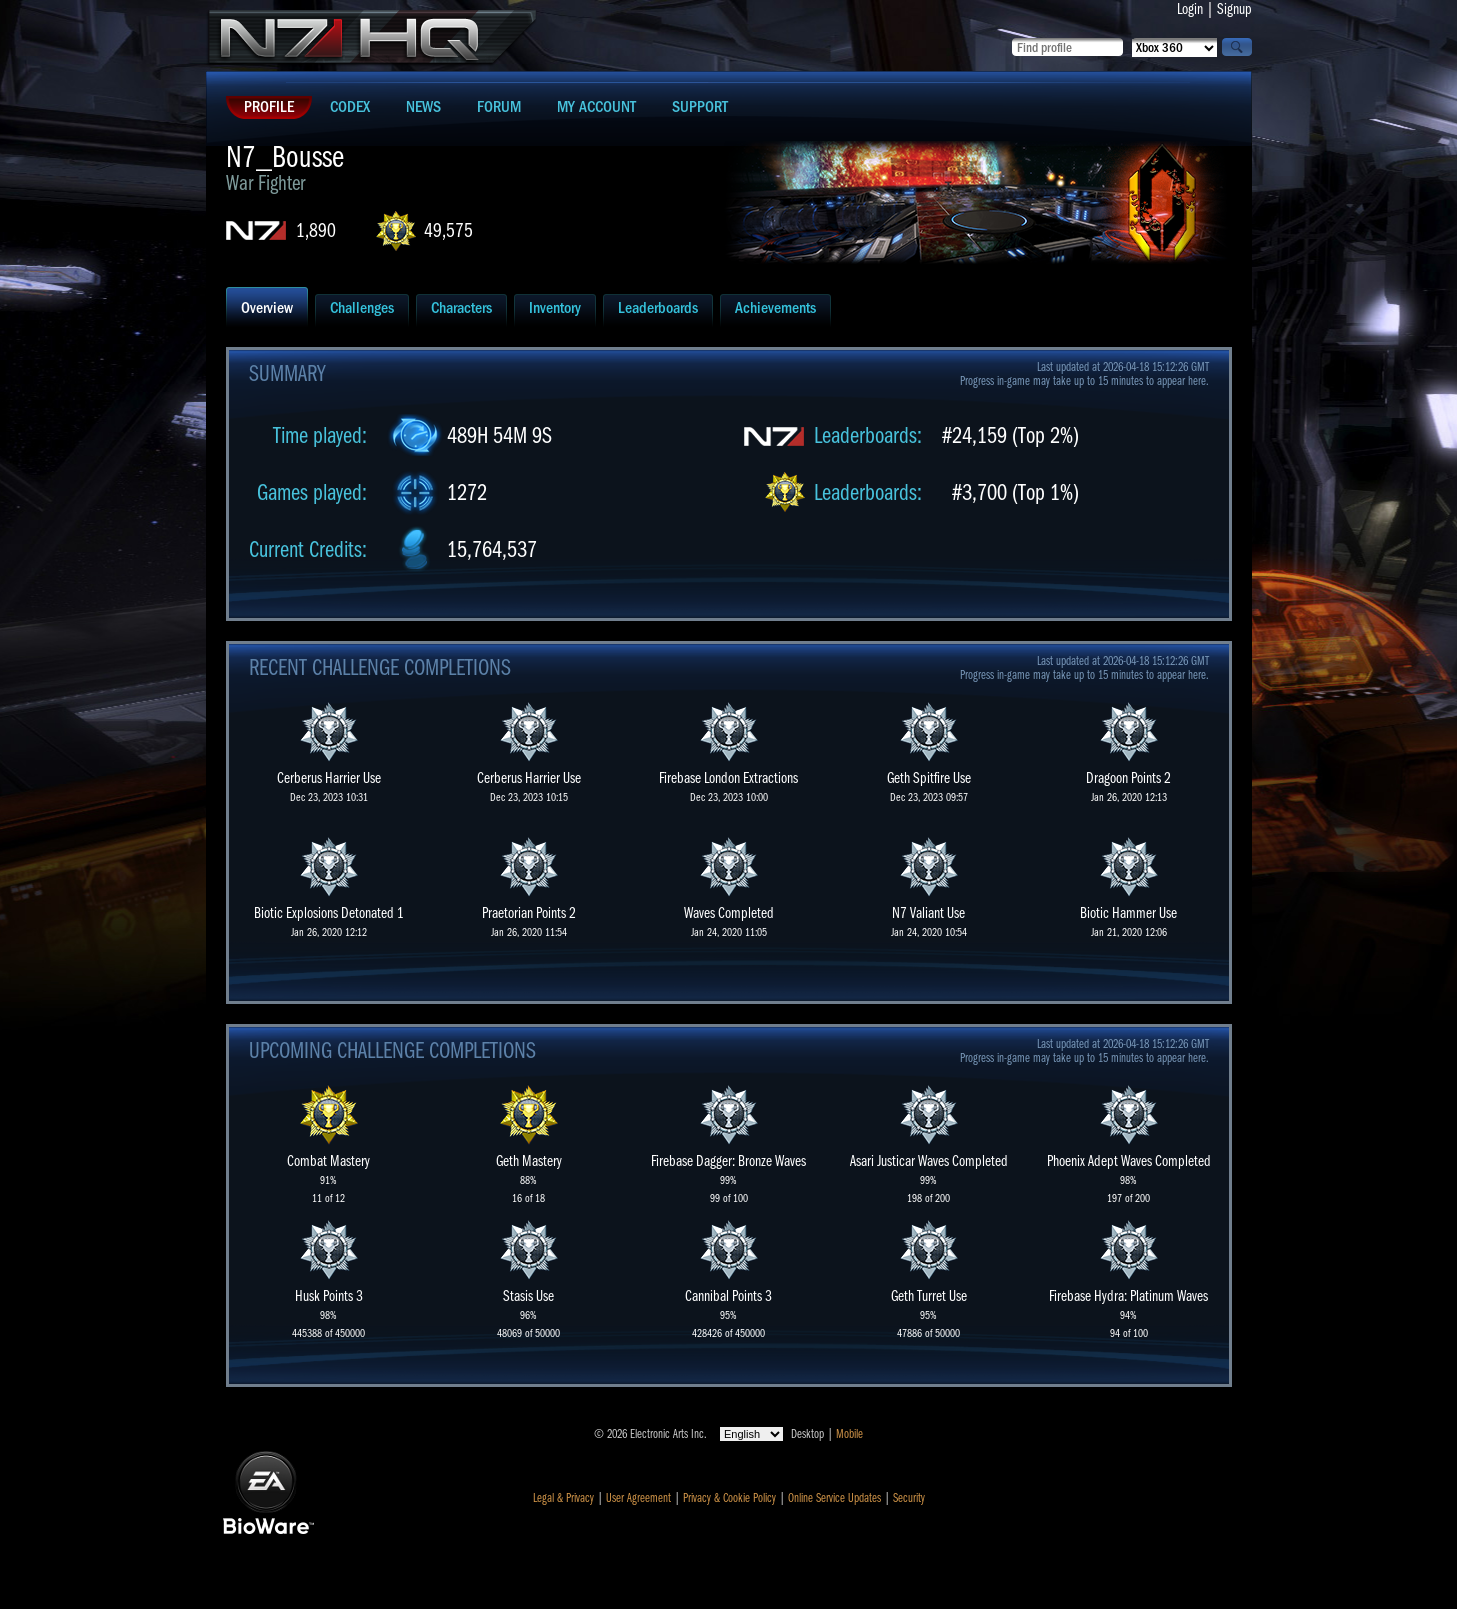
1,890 (316, 230)
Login (1190, 9)
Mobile (849, 1434)
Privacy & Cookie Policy (729, 1498)
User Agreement (638, 1498)
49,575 (448, 230)
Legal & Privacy (563, 1498)
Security (909, 1498)
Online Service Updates (834, 1498)
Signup (1234, 9)
